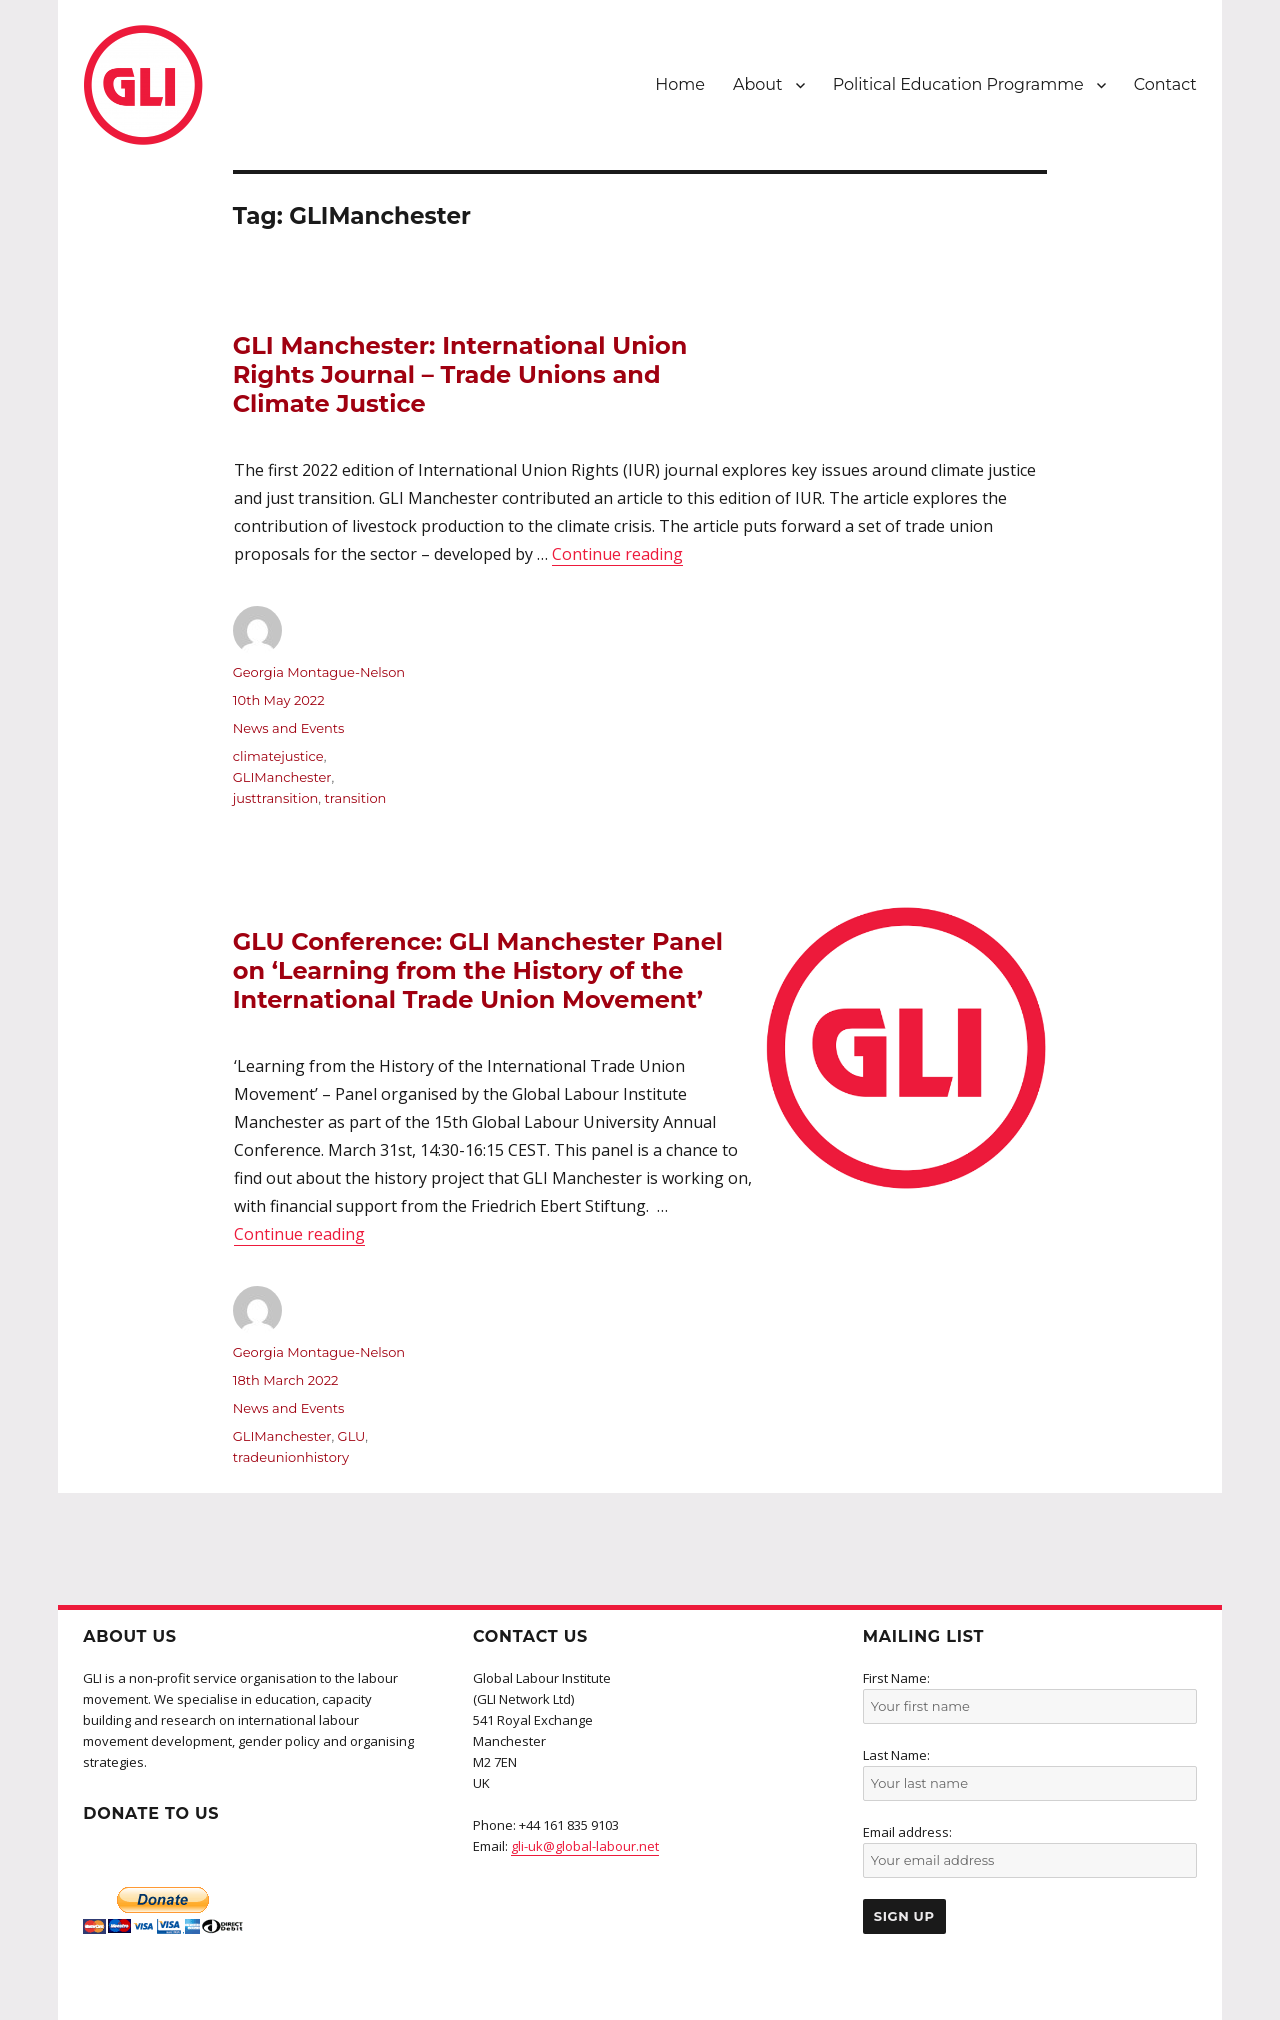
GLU (352, 1436)
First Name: (896, 1678)
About (758, 84)
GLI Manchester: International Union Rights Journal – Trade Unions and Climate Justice (460, 375)
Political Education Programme (958, 84)
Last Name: (896, 1755)
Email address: (907, 1832)
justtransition (276, 798)
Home (680, 84)
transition (356, 798)
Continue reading (617, 554)
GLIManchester (282, 777)
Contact (1165, 84)
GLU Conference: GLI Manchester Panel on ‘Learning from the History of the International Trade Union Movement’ (478, 971)
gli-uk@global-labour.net (585, 1846)
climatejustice (278, 756)
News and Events (289, 728)
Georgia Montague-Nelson (319, 672)
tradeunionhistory (291, 1457)
